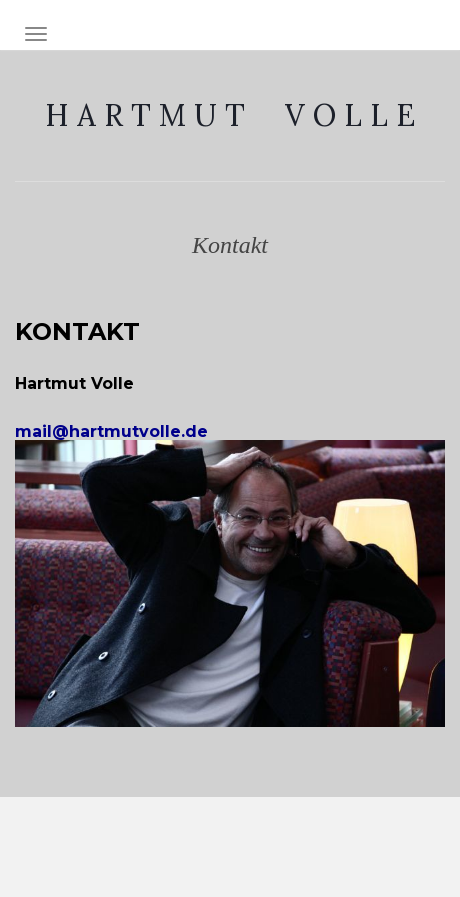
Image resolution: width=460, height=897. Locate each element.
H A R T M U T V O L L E (230, 115)
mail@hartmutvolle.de (126, 431)
